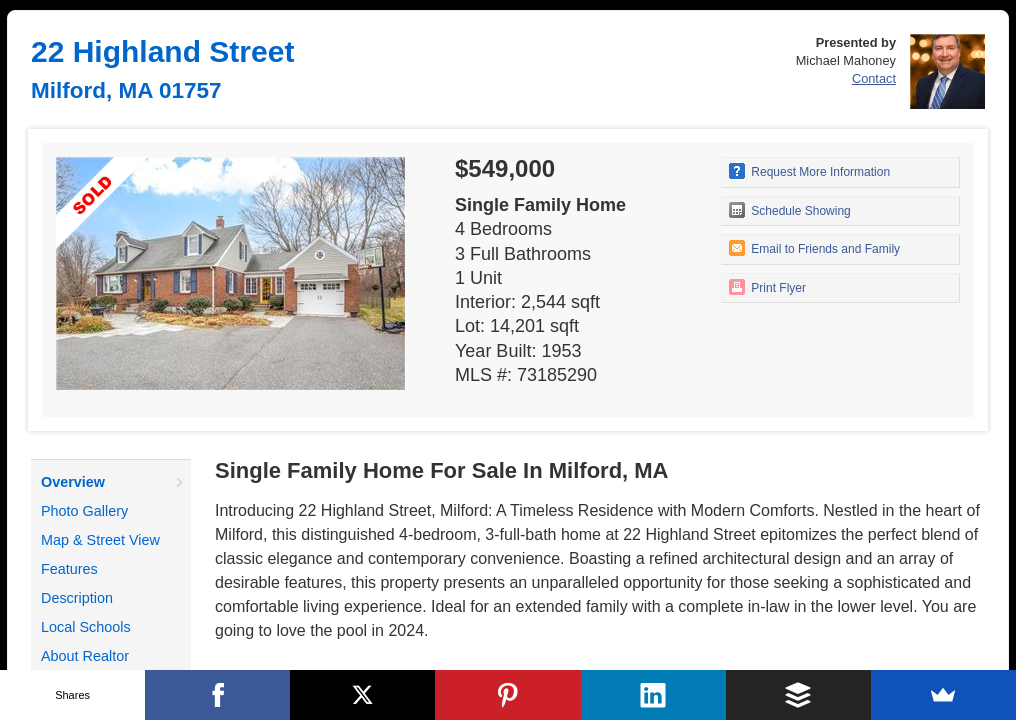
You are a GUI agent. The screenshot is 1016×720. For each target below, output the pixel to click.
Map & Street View (100, 540)
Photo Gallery (84, 511)
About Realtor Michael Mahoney (97, 668)
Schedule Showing (790, 210)
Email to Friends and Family (814, 248)
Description (77, 598)
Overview (73, 482)
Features (69, 569)
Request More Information (809, 171)
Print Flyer (767, 287)
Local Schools (86, 627)
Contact (874, 78)
